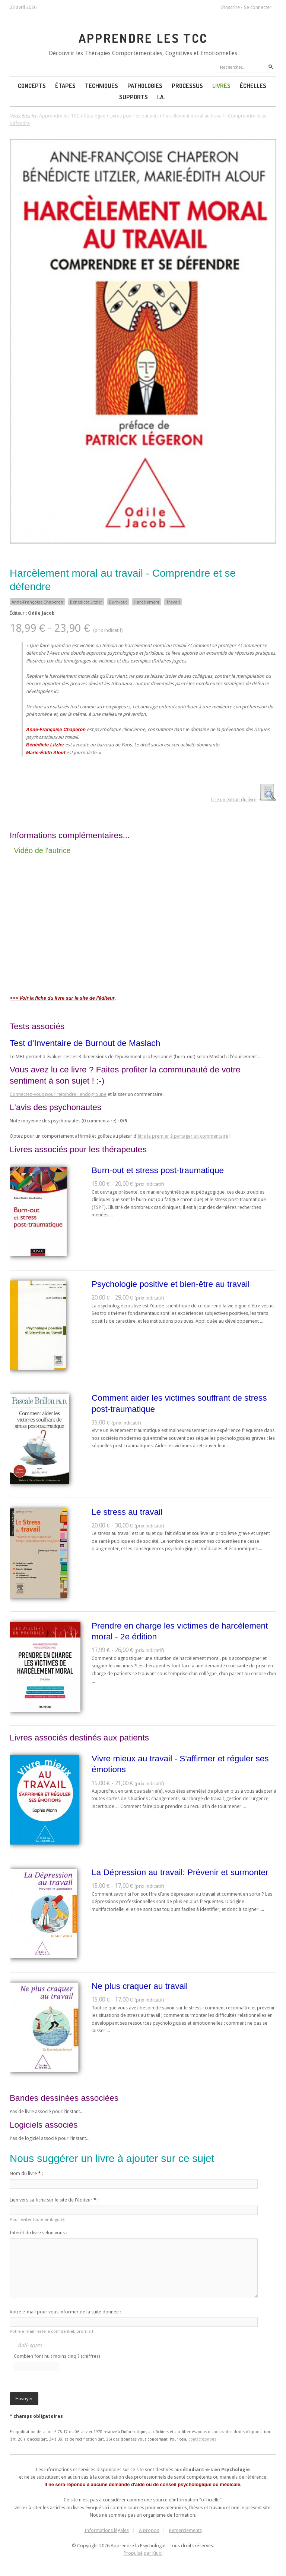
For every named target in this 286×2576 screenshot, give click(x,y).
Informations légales (107, 2530)
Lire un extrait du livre (234, 799)
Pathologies (144, 86)
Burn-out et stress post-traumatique (158, 1170)
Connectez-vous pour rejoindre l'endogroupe (58, 1094)
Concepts (32, 86)
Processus (187, 86)
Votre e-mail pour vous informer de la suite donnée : (65, 2312)
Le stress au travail (127, 1512)
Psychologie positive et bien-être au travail (171, 1284)
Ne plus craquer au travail (140, 1986)
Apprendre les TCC (143, 38)
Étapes (65, 86)
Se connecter (257, 7)
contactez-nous (202, 2439)
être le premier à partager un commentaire (182, 1136)
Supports (133, 97)
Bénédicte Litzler (86, 602)
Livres (221, 86)
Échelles (253, 86)
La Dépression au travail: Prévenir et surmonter (180, 1872)
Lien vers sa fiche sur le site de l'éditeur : (54, 2200)
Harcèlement (146, 602)
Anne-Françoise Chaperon (37, 602)
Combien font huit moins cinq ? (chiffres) (57, 2356)
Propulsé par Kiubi (143, 2553)
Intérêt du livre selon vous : (38, 2232)
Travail (173, 602)
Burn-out (118, 602)
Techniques (101, 86)
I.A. (161, 97)
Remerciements (185, 2530)
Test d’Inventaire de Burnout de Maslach (85, 1043)
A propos (149, 2530)
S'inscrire (230, 7)
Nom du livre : (26, 2173)
